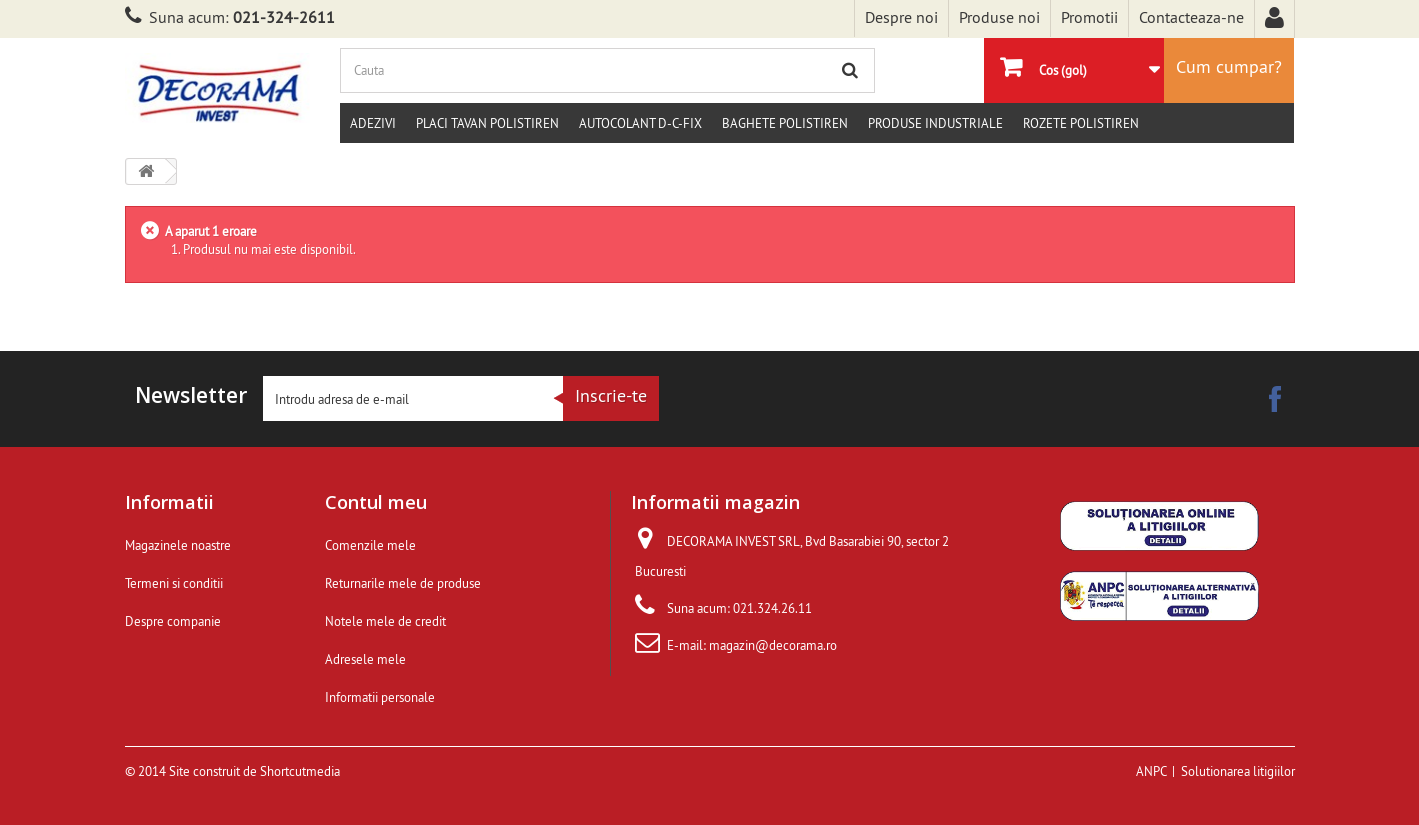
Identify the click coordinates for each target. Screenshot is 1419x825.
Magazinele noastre (178, 545)
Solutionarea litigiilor (1238, 771)
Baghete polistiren (785, 123)
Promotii (1089, 17)
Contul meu (376, 502)
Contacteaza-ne (1191, 17)
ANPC (1151, 771)
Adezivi (373, 123)
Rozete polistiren (1081, 123)
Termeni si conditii (174, 583)
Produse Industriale (935, 123)
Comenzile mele (370, 545)
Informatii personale (380, 697)
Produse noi (999, 17)
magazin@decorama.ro (773, 645)
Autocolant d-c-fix (640, 123)
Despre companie (173, 621)
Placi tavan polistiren (487, 123)
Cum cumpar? (1229, 66)
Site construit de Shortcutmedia (254, 771)
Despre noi (901, 17)
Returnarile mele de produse (403, 583)
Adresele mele (365, 659)
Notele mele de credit (385, 621)
